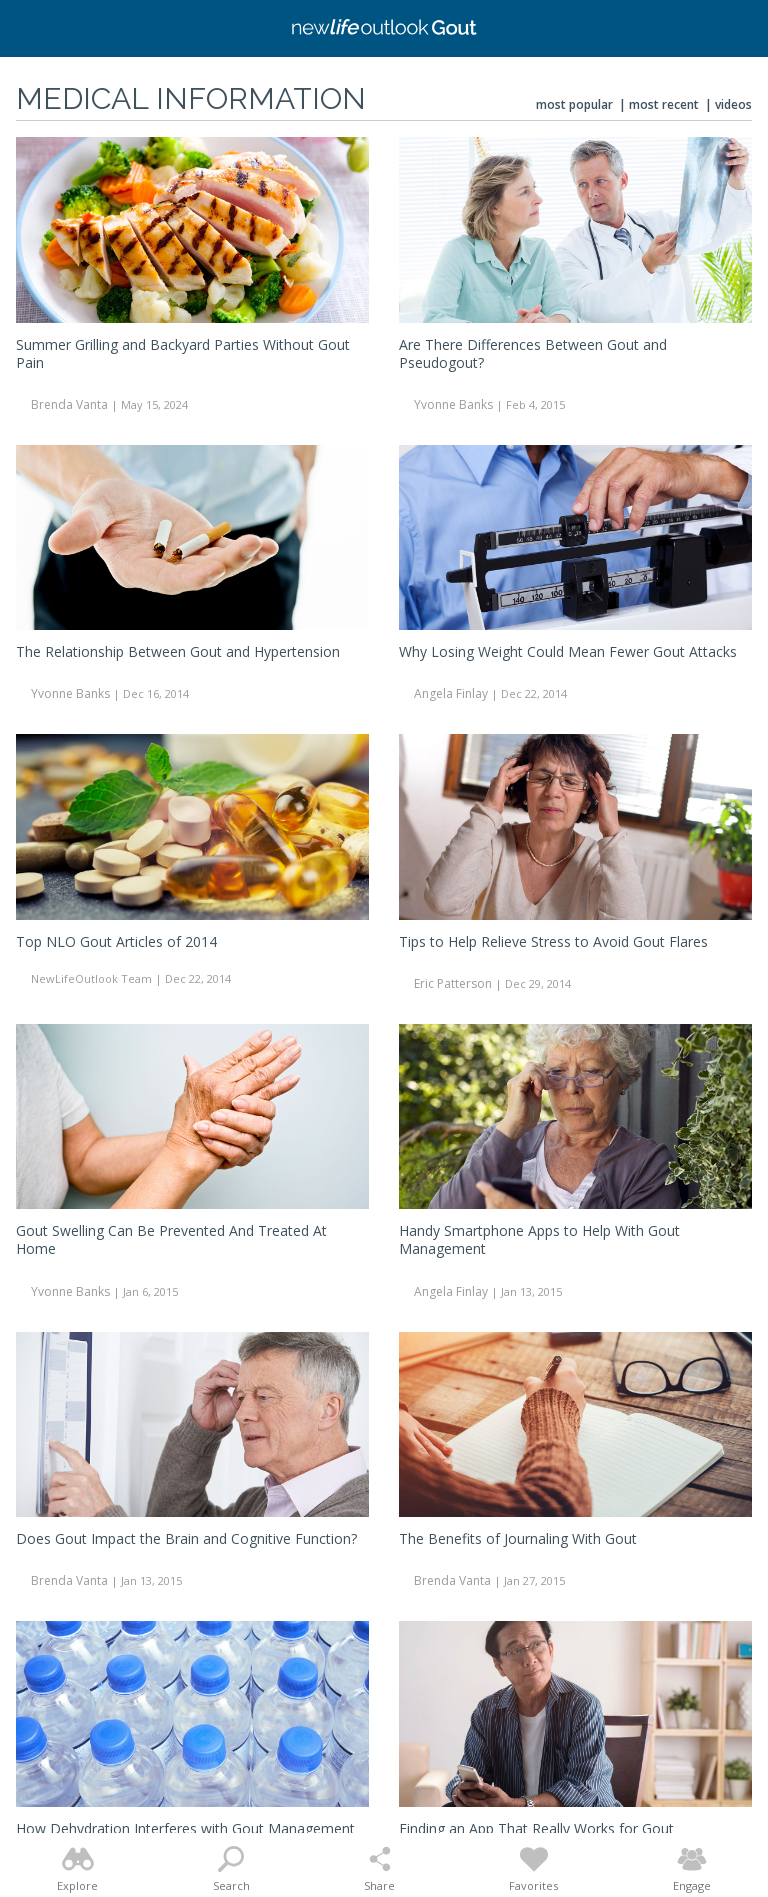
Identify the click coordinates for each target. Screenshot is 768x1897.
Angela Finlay (451, 693)
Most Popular (574, 104)
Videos (733, 104)
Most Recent (664, 104)
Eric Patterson (453, 983)
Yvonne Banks (453, 404)
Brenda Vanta (69, 404)
